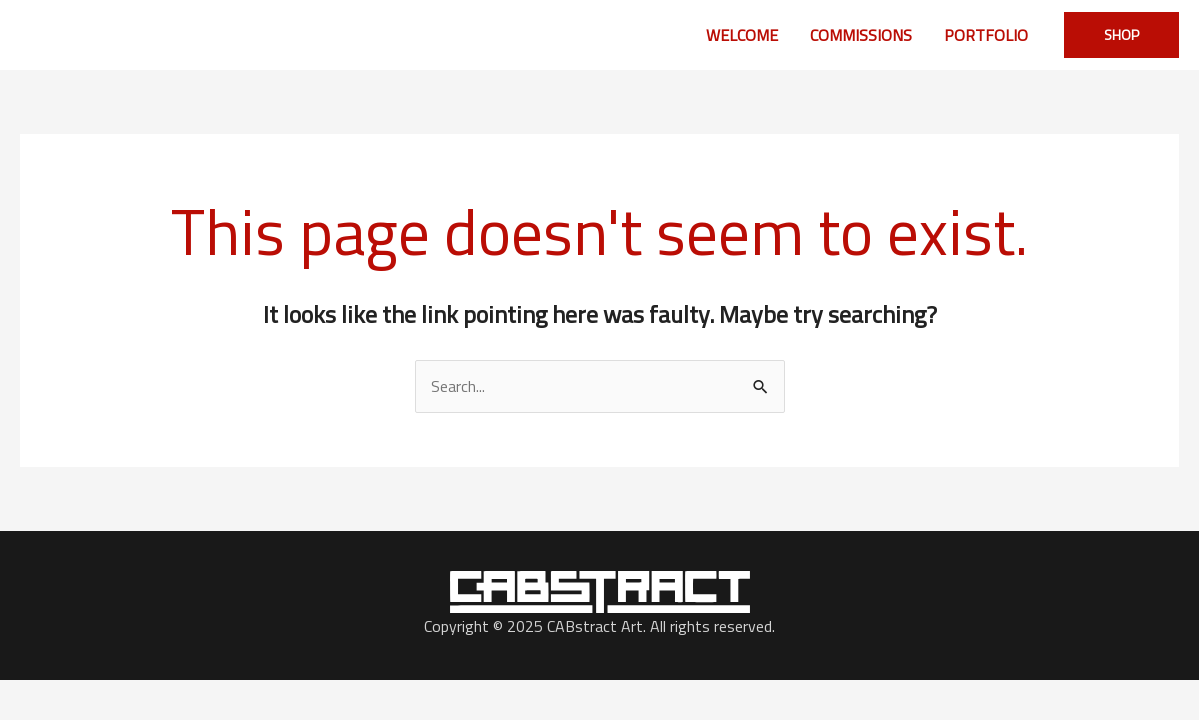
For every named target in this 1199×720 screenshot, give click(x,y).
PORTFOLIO (986, 35)
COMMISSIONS (861, 35)
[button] (1121, 35)
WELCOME (742, 35)
